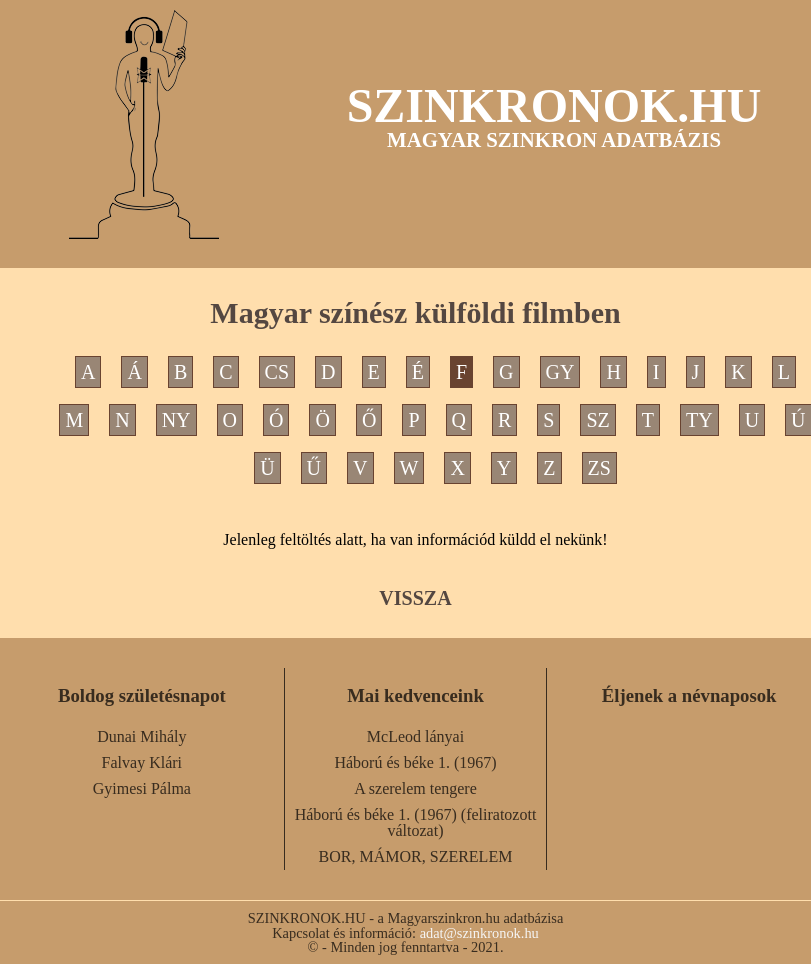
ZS (599, 468)
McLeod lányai (415, 736)
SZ (597, 420)
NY (176, 420)
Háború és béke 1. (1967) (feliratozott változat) (416, 822)
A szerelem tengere (415, 788)
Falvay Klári (142, 762)
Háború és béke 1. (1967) (415, 762)
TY (699, 420)
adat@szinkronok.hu (479, 933)
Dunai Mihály (141, 736)
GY (560, 372)
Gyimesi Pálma (142, 788)
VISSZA (415, 598)
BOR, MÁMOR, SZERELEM (416, 856)
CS (277, 372)
